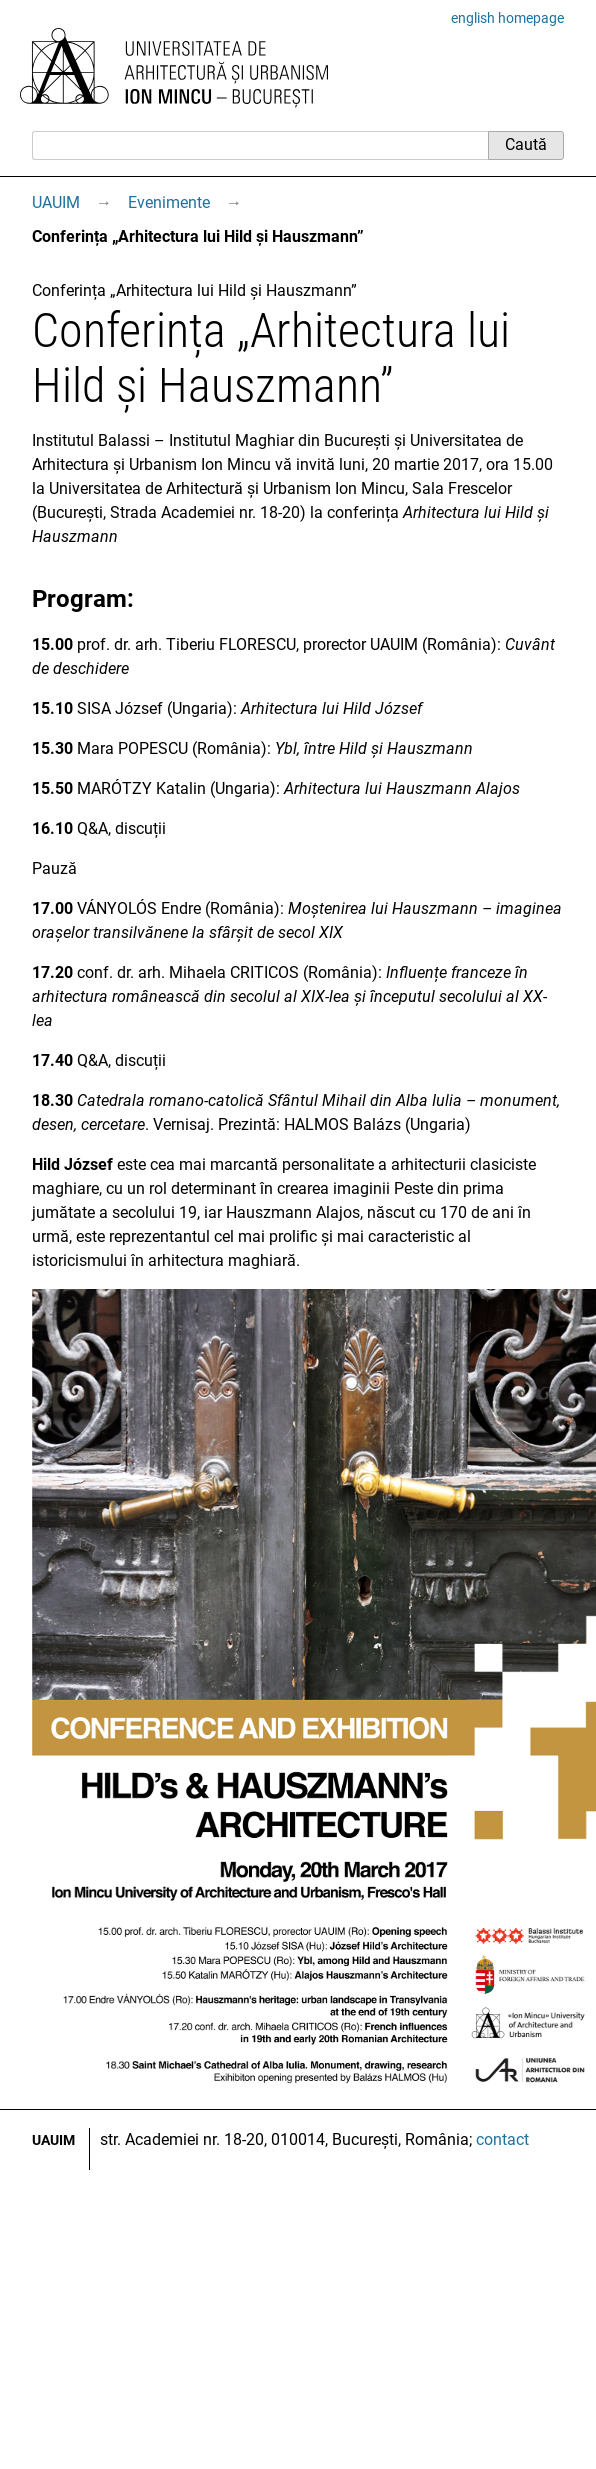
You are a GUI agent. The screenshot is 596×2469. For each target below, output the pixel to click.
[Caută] (260, 145)
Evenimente (169, 202)
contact (502, 2139)
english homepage (507, 18)
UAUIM (56, 202)
